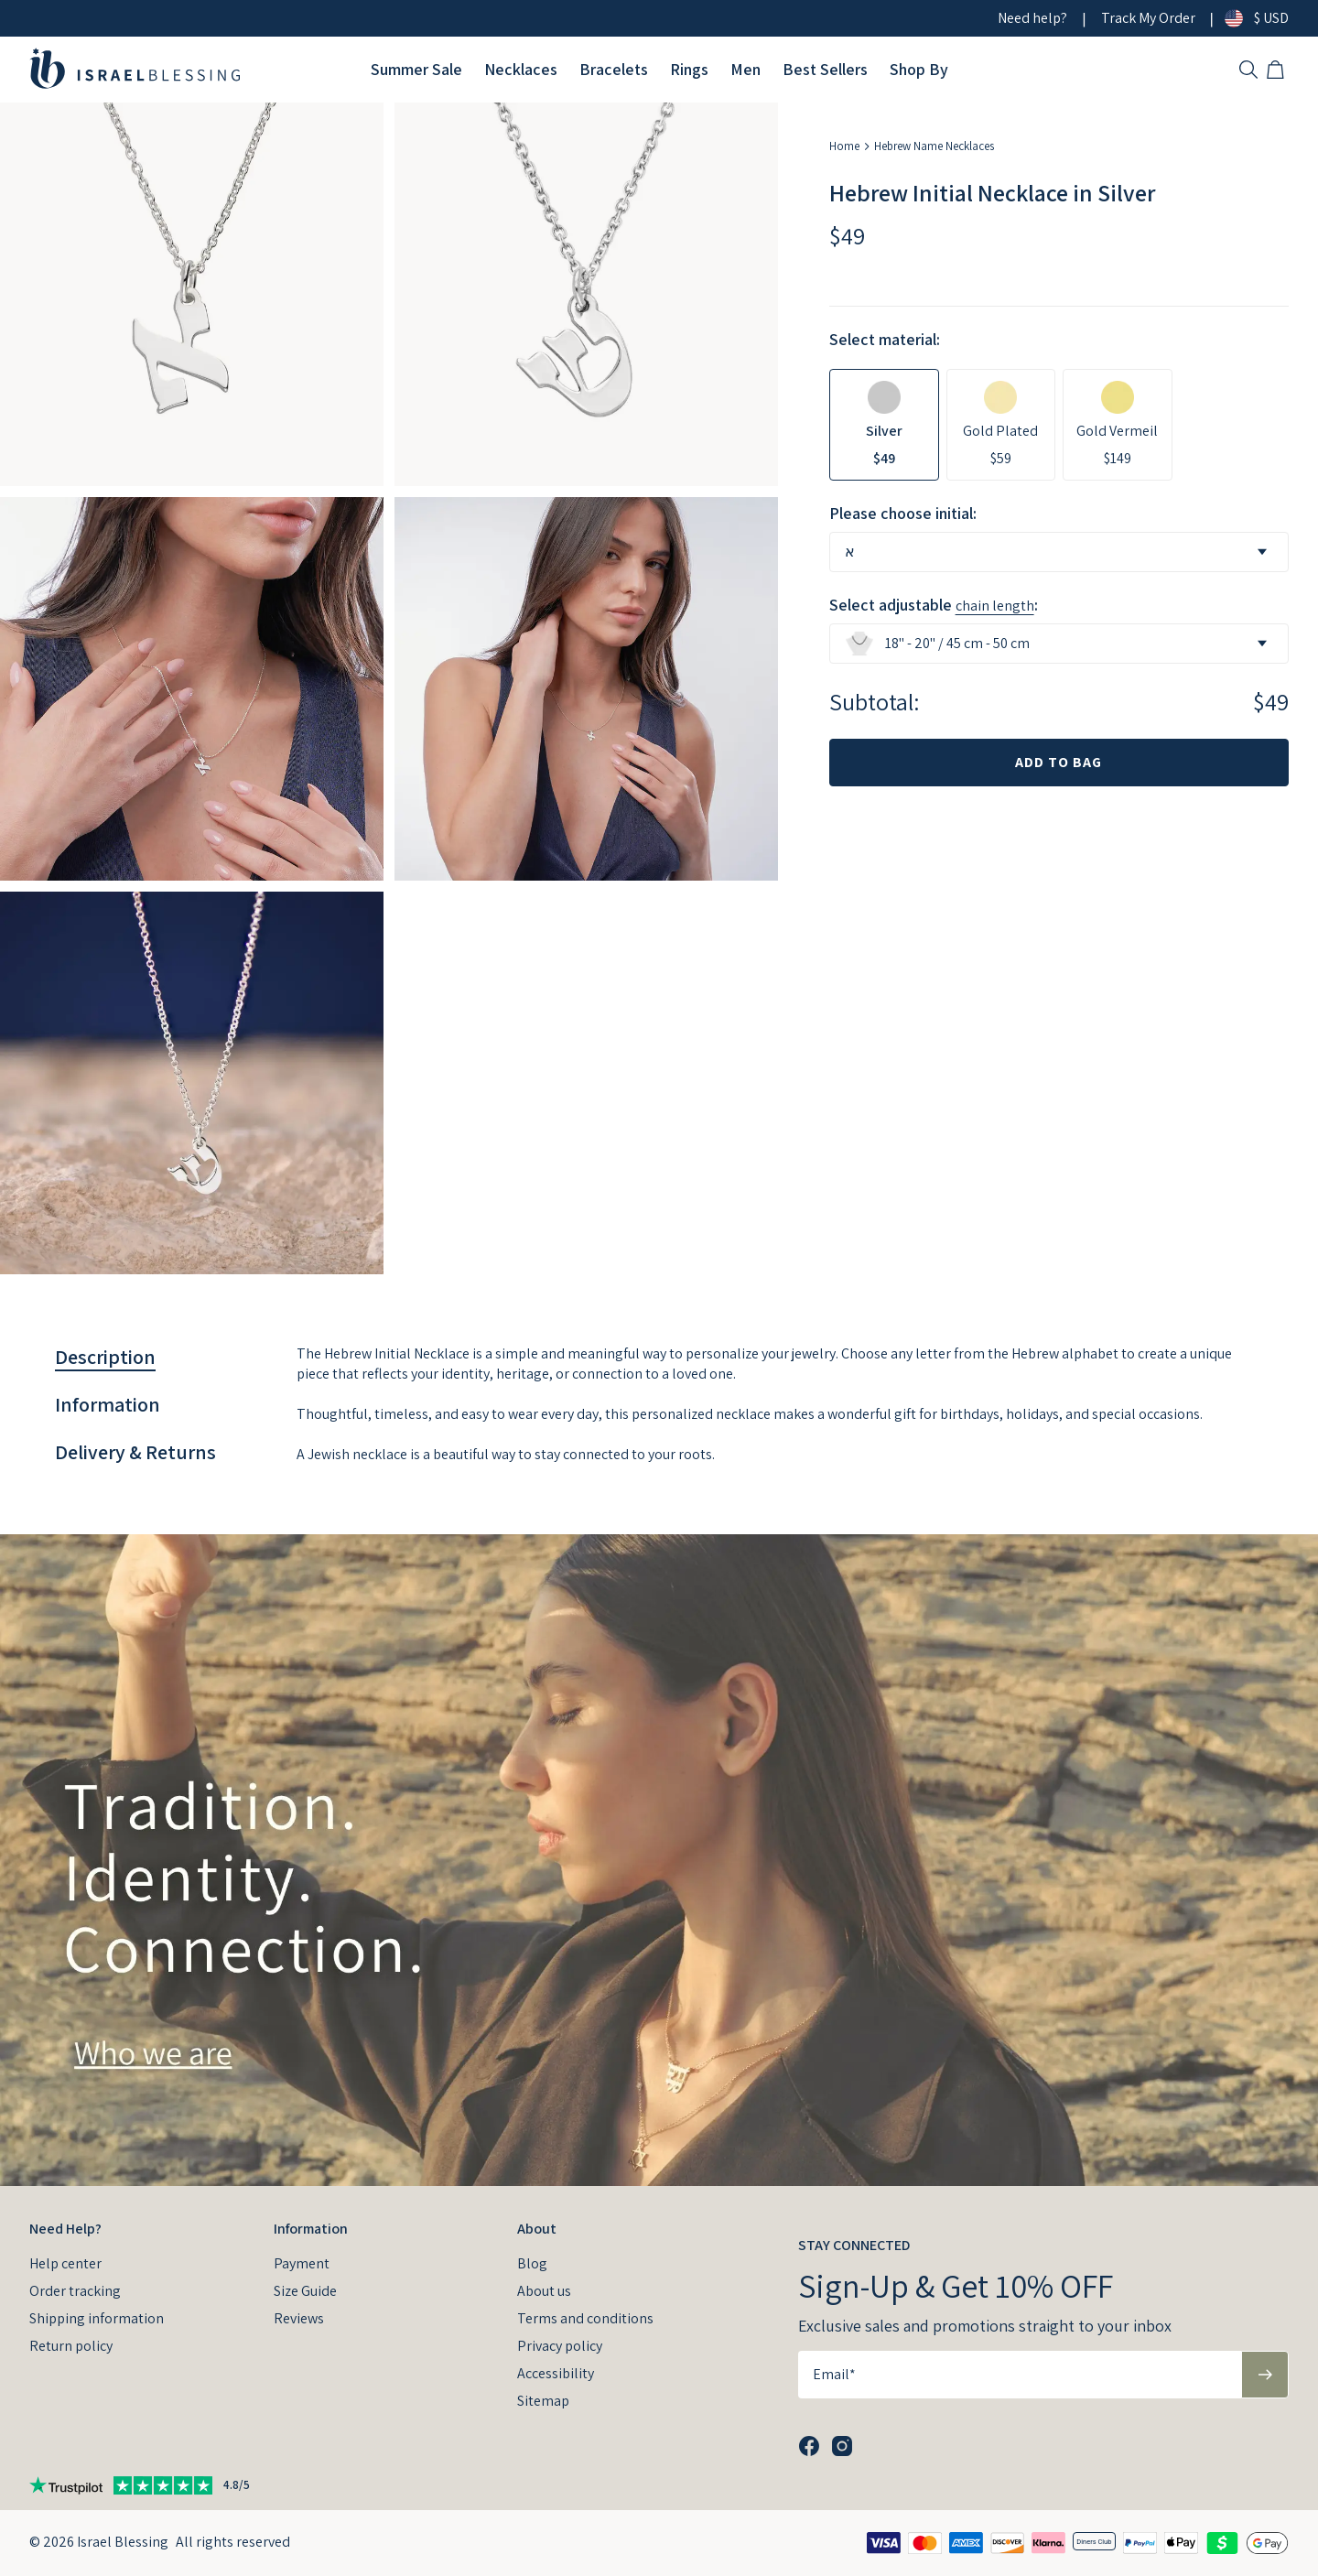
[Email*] (1019, 2374)
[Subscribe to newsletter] (1265, 2374)
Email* (834, 2374)
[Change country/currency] (1242, 18)
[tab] (105, 1356)
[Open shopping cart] (1278, 70)
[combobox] (1059, 552)
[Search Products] (1248, 70)
